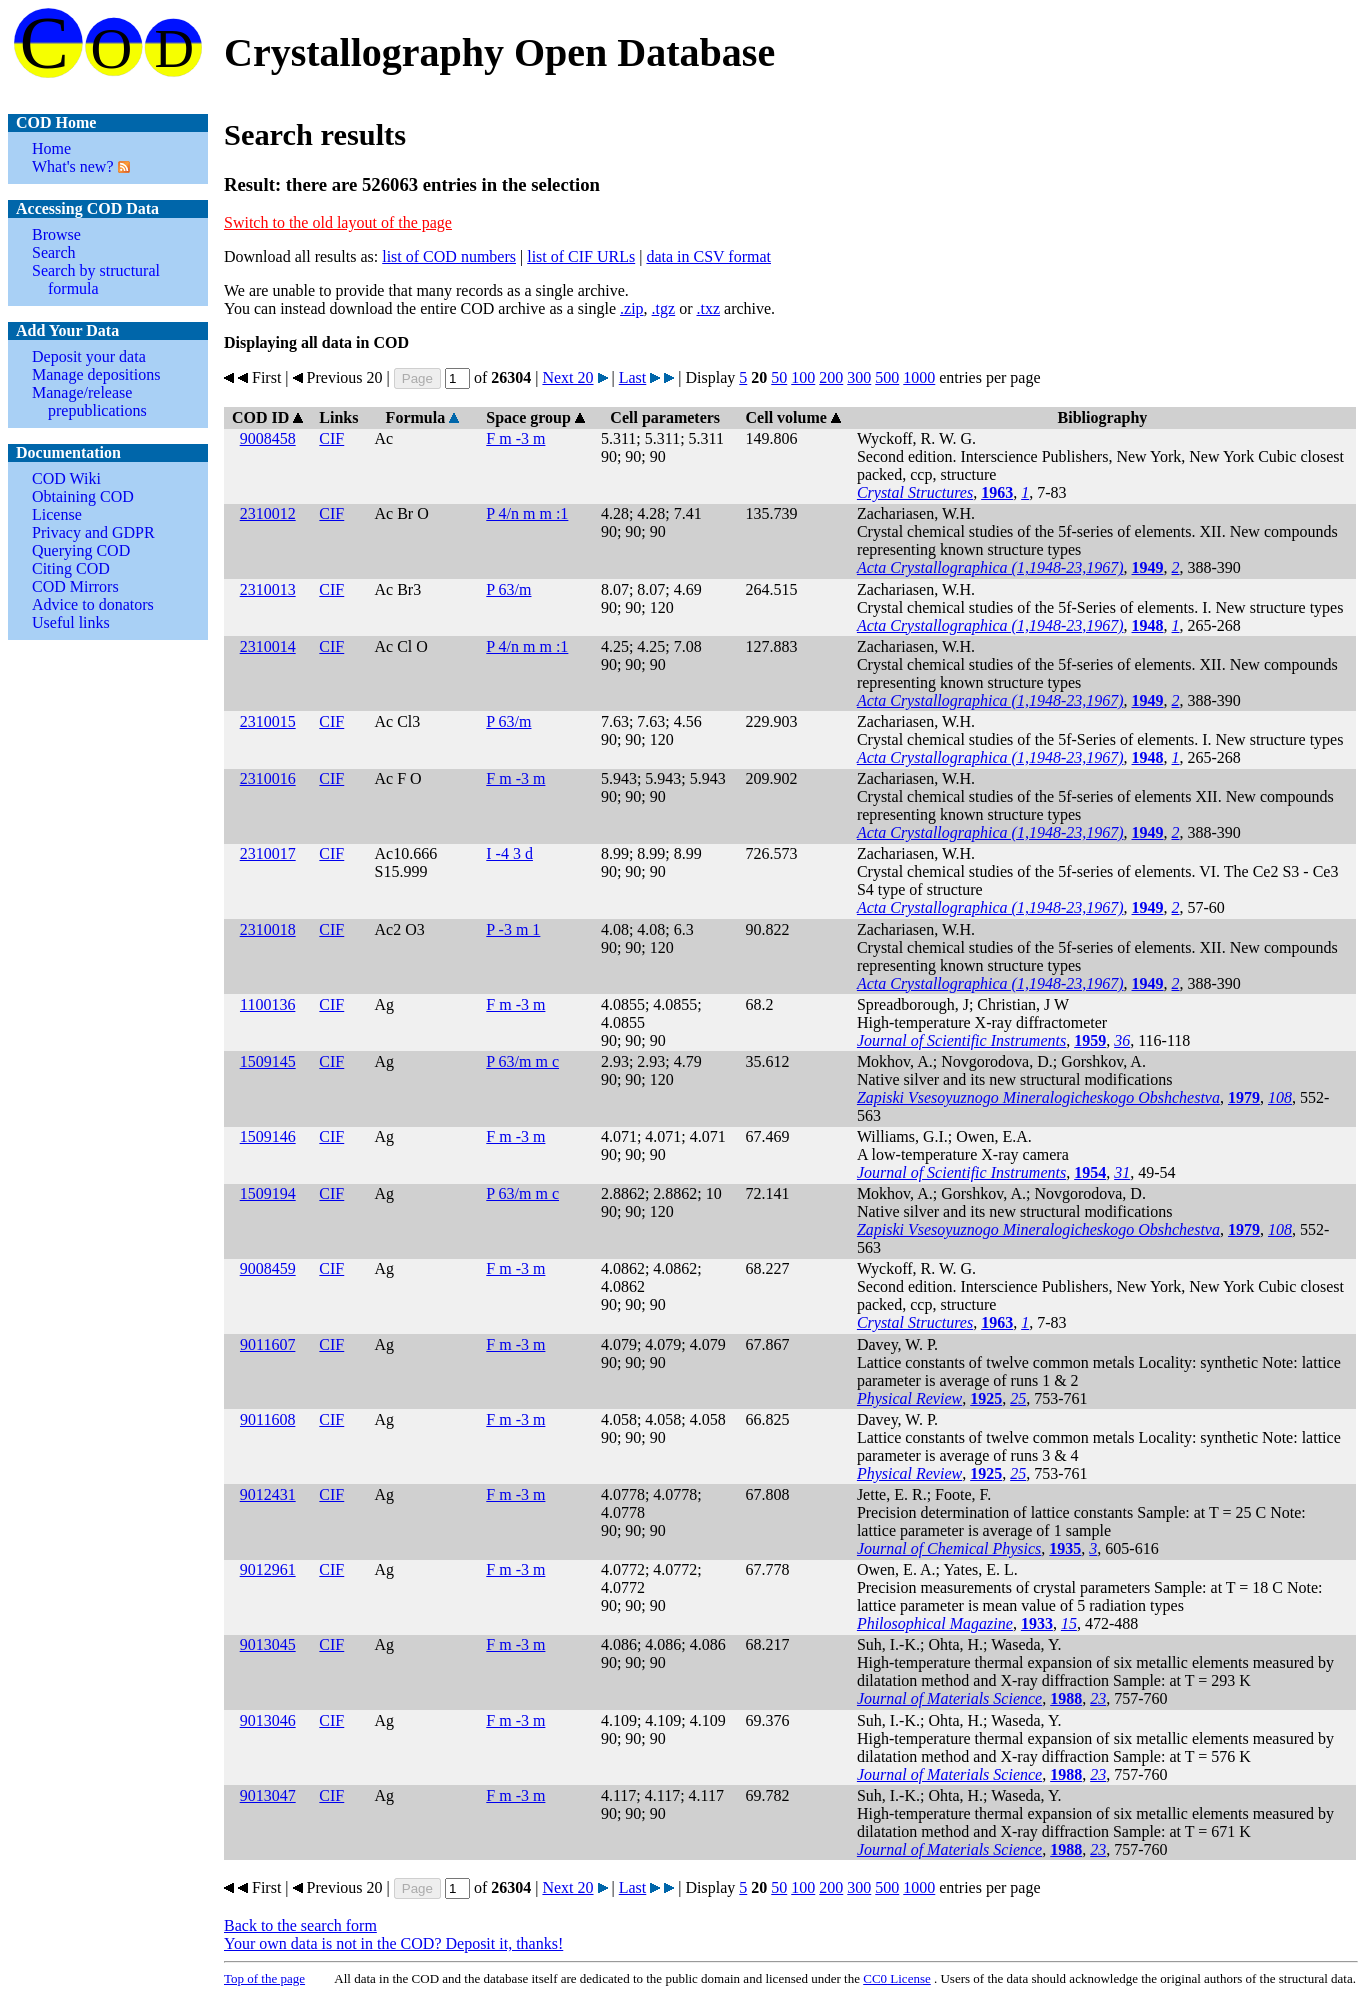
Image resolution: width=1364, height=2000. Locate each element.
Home (51, 148)
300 (859, 377)
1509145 (268, 1061)
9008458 (268, 438)
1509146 (268, 1136)
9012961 (268, 1569)
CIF (331, 438)
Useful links (71, 622)
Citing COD (71, 568)
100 (803, 377)
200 (831, 377)
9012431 (268, 1494)
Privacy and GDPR (93, 532)
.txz (708, 308)
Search (54, 252)
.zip (632, 308)
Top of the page (264, 1978)
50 (779, 377)
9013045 (268, 1644)
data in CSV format (708, 256)
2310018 (268, 929)
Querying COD (81, 550)
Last (633, 377)
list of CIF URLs (581, 256)
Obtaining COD (83, 496)
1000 (919, 377)
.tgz (664, 308)
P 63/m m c (522, 1061)
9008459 (268, 1268)
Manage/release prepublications (89, 401)
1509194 (268, 1193)
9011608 (267, 1419)
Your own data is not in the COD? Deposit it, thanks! (393, 1943)
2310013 (268, 589)
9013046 (268, 1720)
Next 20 (567, 377)
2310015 (268, 721)
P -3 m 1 (513, 929)
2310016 (268, 778)
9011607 (267, 1344)
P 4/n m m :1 (527, 513)
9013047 (268, 1795)
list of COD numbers (449, 256)
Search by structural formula (96, 279)
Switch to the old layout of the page (338, 222)
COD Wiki (66, 478)
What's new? (73, 166)
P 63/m (508, 589)
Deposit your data (89, 356)
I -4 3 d (509, 853)
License (57, 514)
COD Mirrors (75, 586)
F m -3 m (515, 438)
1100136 (267, 1004)
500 (887, 377)
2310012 (268, 513)
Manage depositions (96, 374)
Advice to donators (93, 604)
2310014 (268, 646)
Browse (56, 234)
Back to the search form (300, 1925)
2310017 (268, 853)
